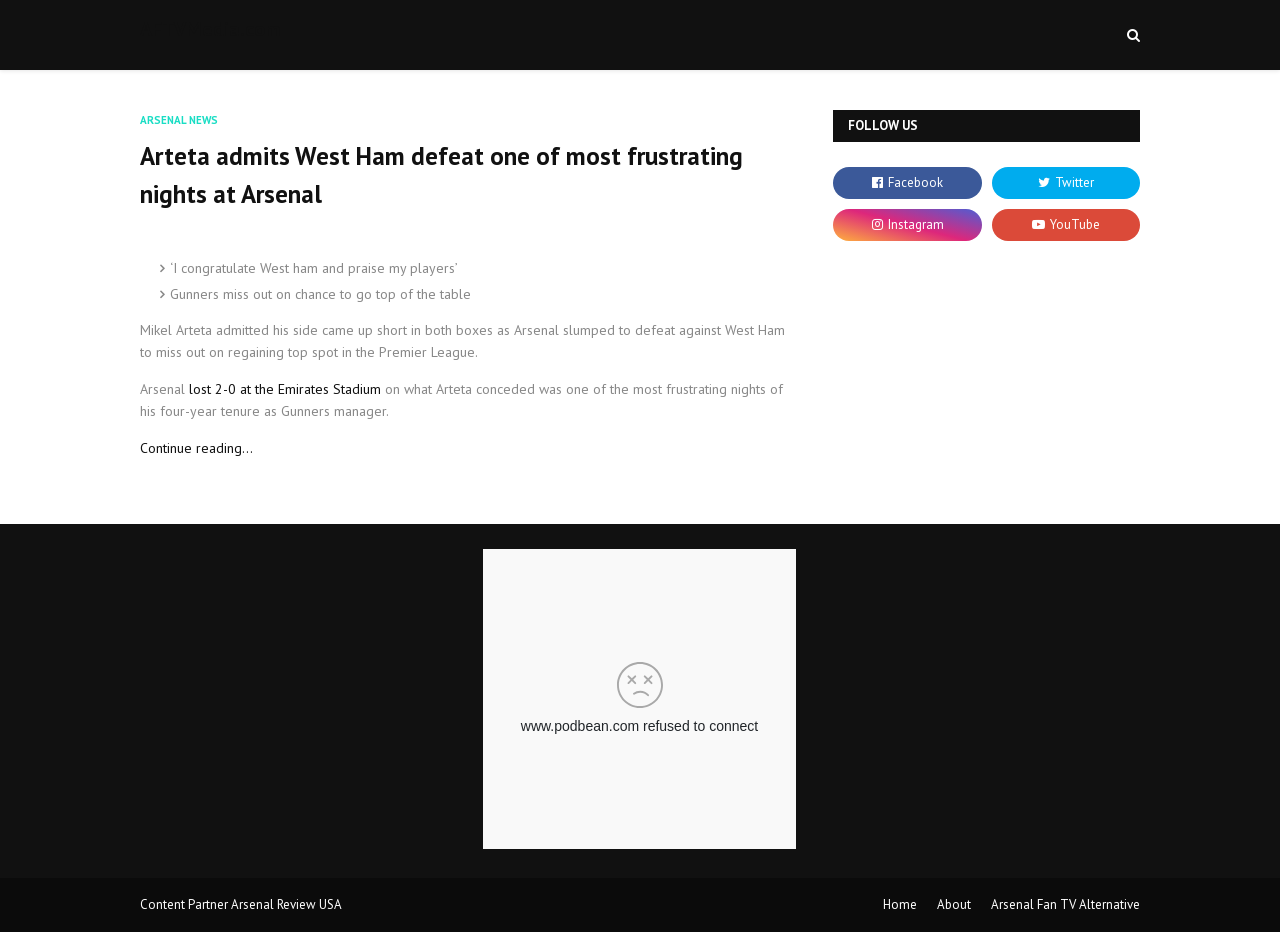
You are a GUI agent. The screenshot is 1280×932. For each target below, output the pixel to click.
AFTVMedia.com (210, 29)
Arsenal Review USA (286, 904)
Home (900, 904)
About (954, 904)
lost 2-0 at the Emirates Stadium (285, 389)
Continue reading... (196, 448)
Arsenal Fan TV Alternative (1065, 904)
